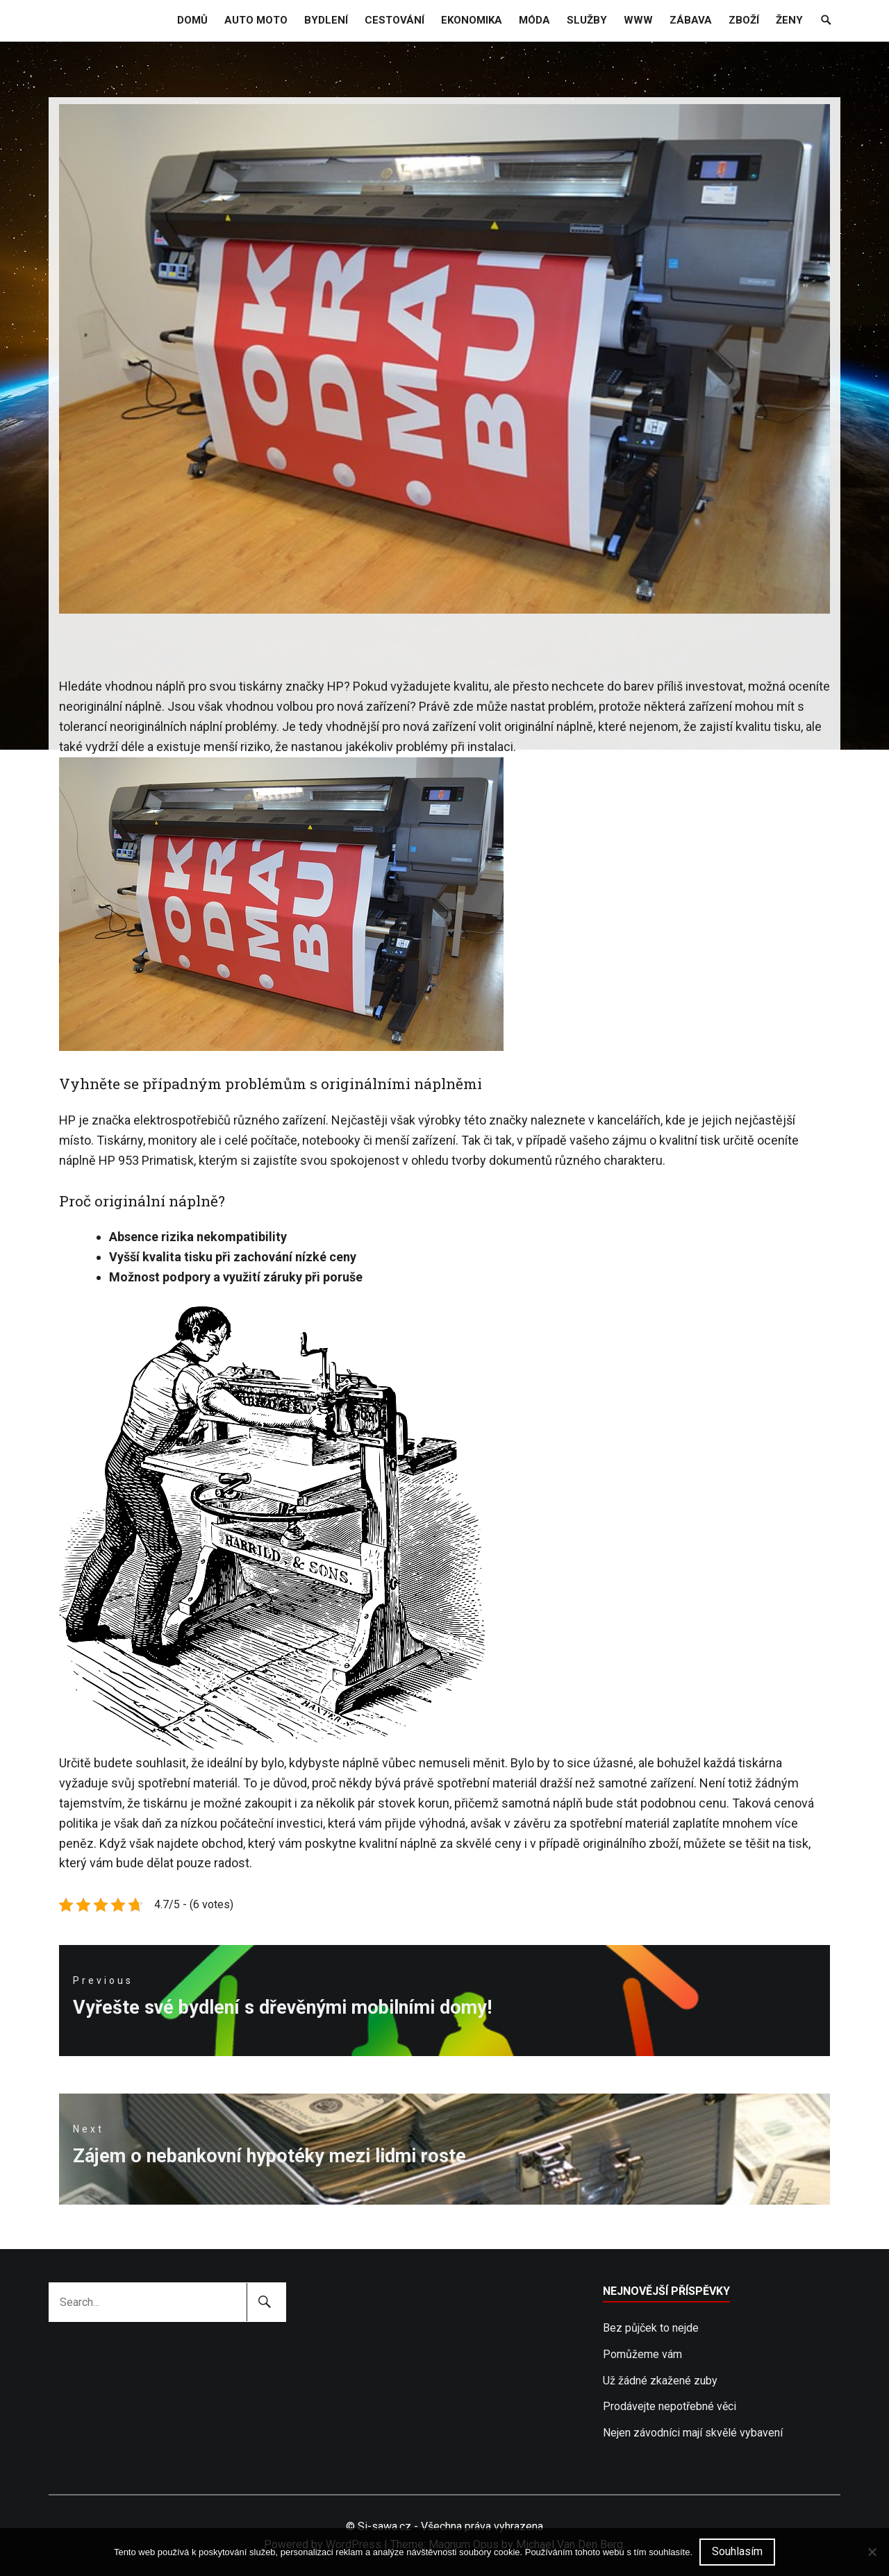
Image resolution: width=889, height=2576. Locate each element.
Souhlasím (737, 2551)
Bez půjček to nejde (651, 2327)
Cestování (394, 20)
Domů (192, 20)
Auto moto (256, 20)
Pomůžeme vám (642, 2354)
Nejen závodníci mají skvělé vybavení (693, 2432)
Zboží (744, 20)
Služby (587, 20)
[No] (872, 2552)
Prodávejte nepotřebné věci (669, 2406)
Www (638, 20)
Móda (534, 20)
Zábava (691, 20)
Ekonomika (471, 20)
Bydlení (326, 20)
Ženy (789, 20)
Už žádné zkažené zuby (660, 2380)
